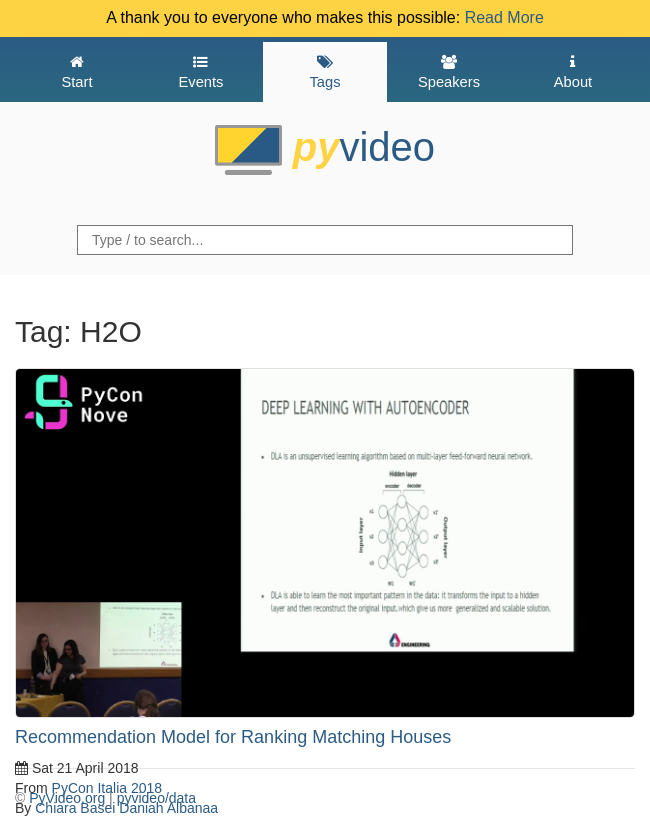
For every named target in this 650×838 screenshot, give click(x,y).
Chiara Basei (75, 808)
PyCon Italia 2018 (107, 788)
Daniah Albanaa (168, 808)
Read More (504, 17)
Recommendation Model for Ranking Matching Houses (233, 737)
